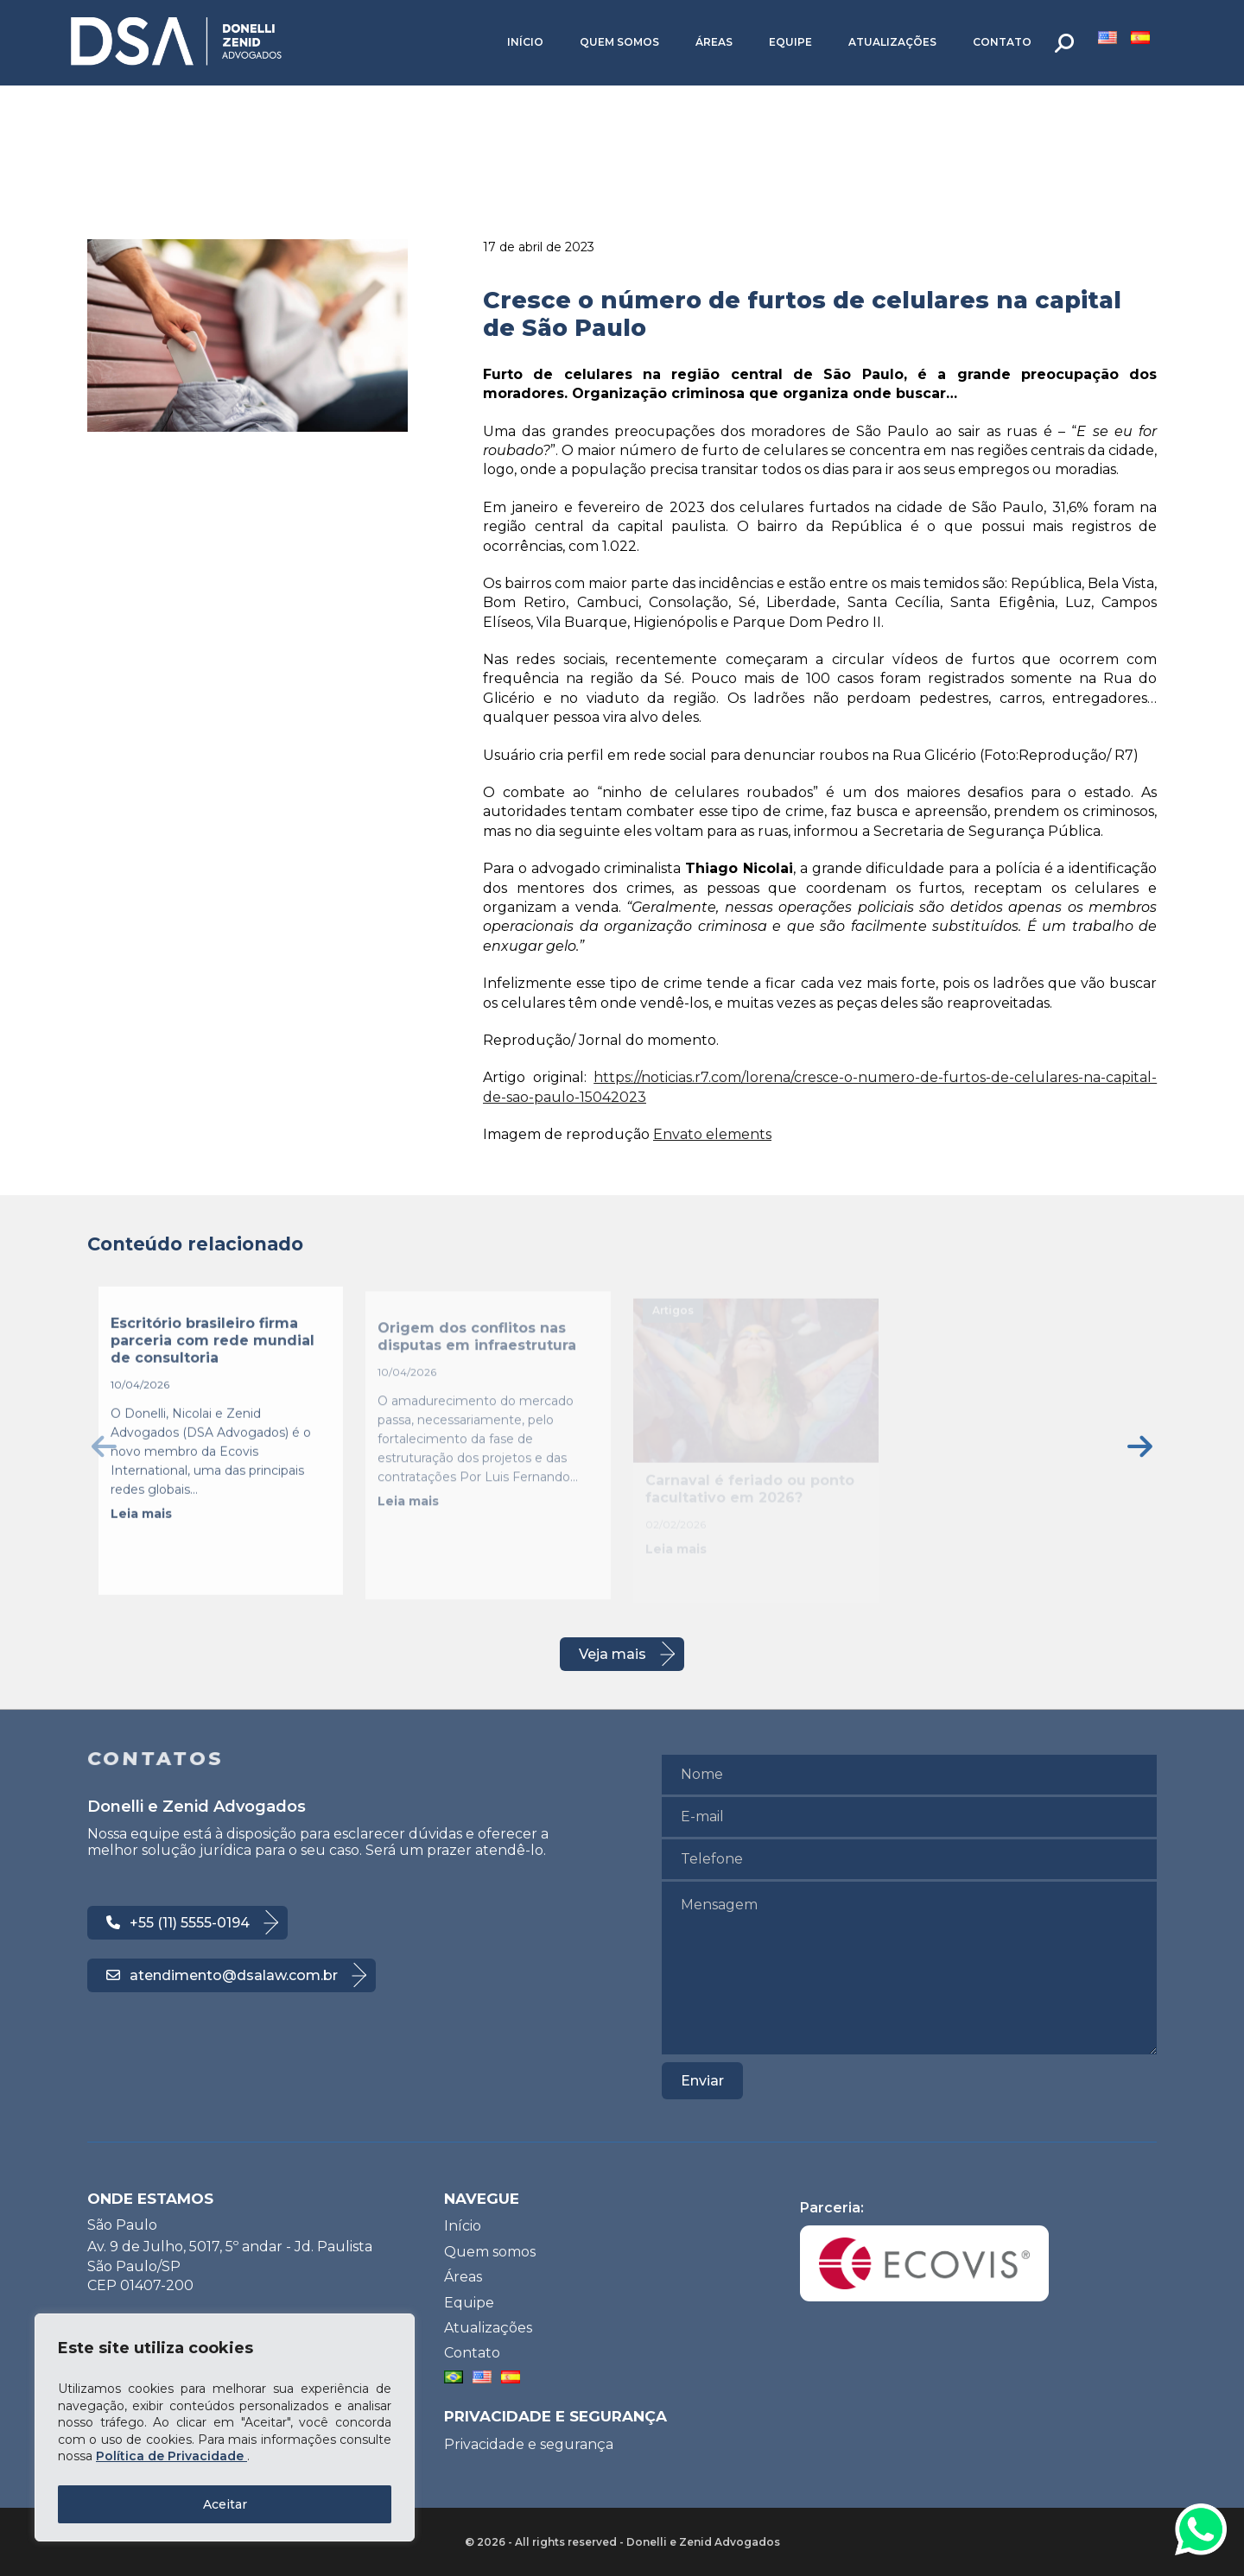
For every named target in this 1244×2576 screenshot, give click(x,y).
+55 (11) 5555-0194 (178, 1923)
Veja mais (612, 1654)
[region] (225, 2427)
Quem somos (619, 41)
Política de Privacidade (171, 2456)
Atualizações (892, 41)
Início (525, 41)
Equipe (790, 41)
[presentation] (104, 1446)
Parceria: (924, 2250)
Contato (1002, 41)
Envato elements (712, 1134)
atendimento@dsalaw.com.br (222, 1975)
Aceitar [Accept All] (225, 2504)
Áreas (714, 41)
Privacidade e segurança (528, 2444)
